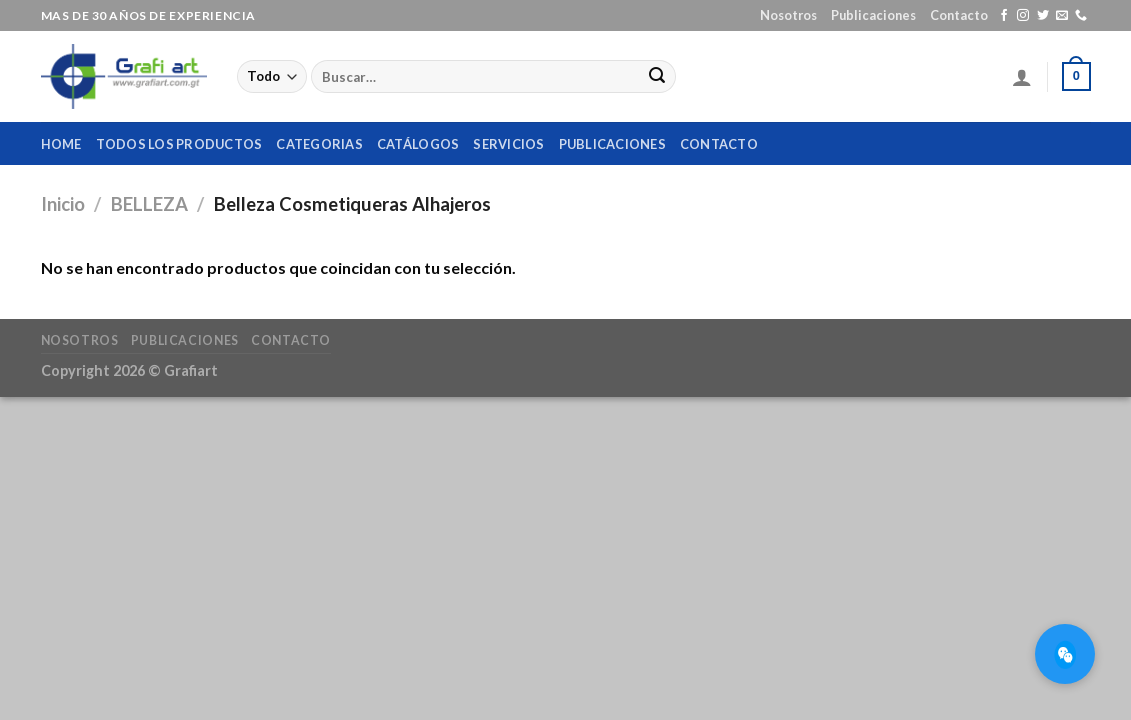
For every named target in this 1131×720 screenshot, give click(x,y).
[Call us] (1081, 16)
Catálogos (418, 144)
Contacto (959, 15)
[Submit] (657, 77)
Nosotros (788, 15)
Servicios (508, 144)
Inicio (63, 204)
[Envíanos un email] (1062, 16)
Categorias (319, 144)
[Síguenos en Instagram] (1023, 16)
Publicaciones (873, 15)
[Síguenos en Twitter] (1043, 16)
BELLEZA (149, 204)
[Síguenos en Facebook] (1004, 16)
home (61, 144)
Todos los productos (179, 144)
